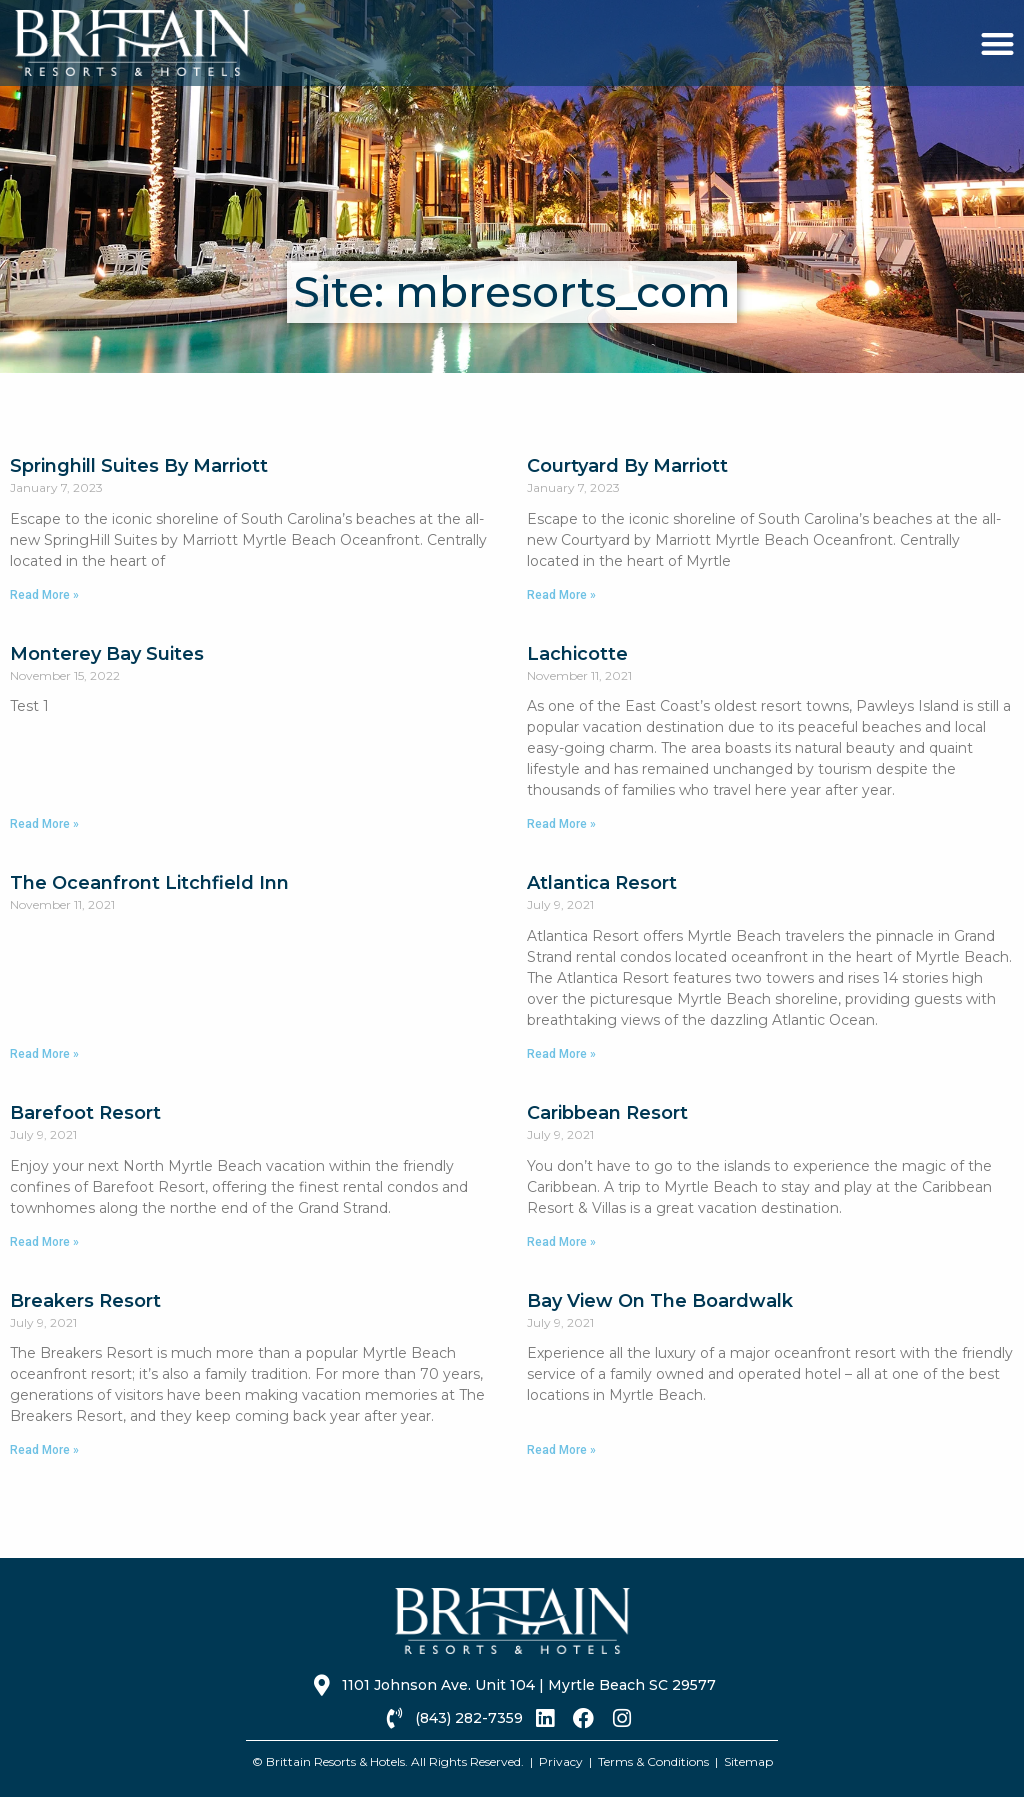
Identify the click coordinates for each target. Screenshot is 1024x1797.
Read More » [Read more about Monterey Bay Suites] (44, 824)
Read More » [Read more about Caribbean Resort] (561, 1242)
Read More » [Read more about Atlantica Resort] (561, 1054)
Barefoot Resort (85, 1113)
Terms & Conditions (653, 1761)
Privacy (561, 1761)
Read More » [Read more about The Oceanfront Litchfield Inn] (44, 1054)
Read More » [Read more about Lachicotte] (561, 824)
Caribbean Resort (607, 1113)
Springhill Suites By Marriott (139, 466)
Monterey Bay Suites (107, 654)
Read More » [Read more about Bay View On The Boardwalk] (561, 1450)
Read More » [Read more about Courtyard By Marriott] (561, 595)
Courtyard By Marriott (627, 466)
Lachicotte (577, 654)
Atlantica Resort (602, 883)
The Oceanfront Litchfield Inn (149, 883)
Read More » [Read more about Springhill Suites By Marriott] (44, 595)
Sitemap (748, 1761)
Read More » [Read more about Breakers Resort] (44, 1450)
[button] (997, 43)
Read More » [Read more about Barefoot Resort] (44, 1242)
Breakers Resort (85, 1301)
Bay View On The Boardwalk (660, 1301)
